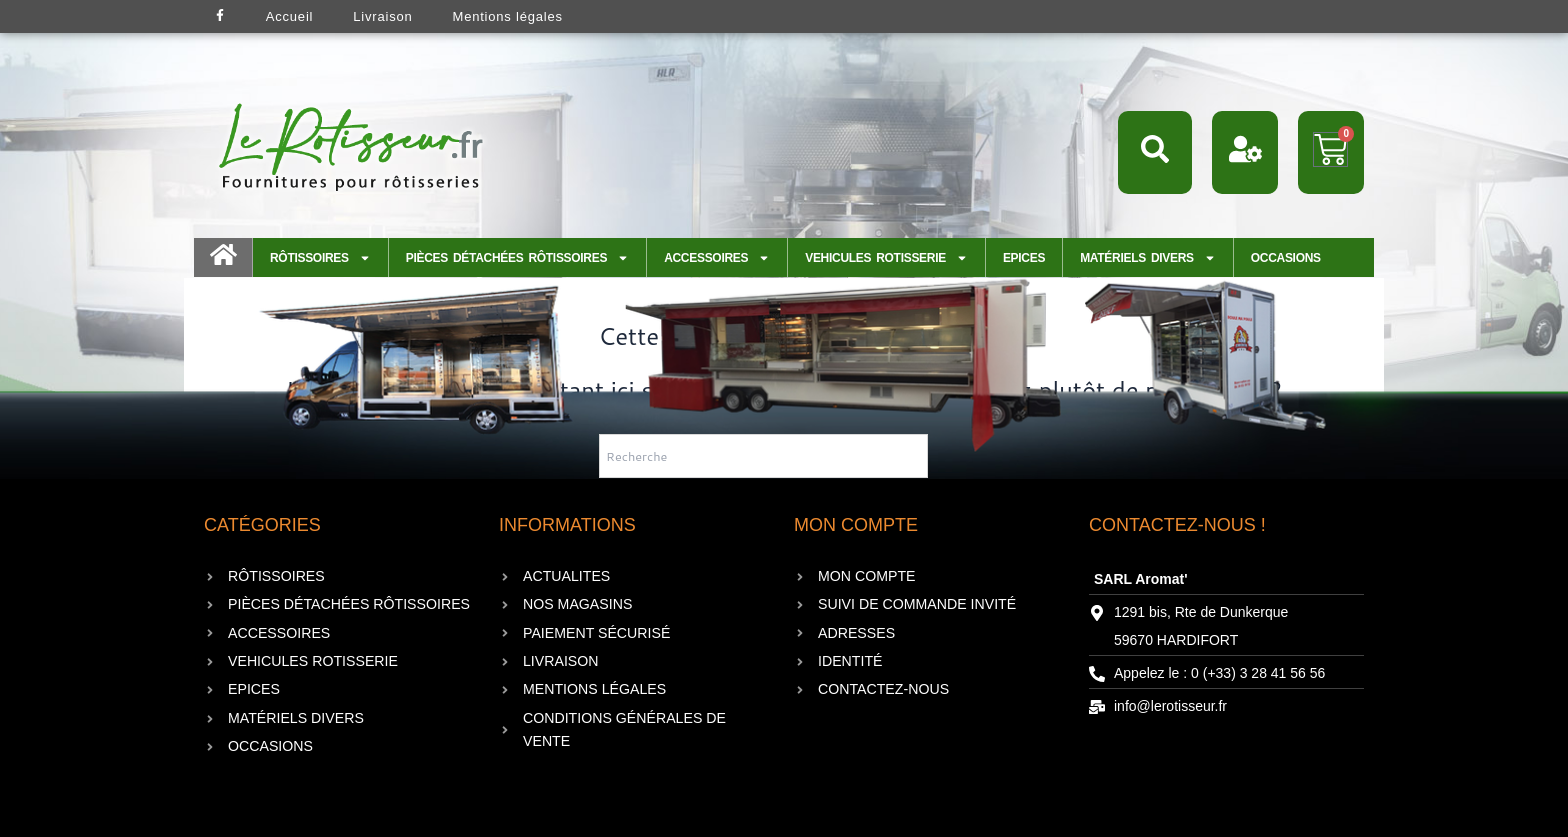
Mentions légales (508, 16)
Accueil (290, 16)
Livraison (382, 16)
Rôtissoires (320, 258)
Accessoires (717, 258)
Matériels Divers (1148, 258)
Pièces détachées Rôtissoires (517, 258)
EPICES (1024, 258)
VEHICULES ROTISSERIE (886, 258)
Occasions (1286, 258)
